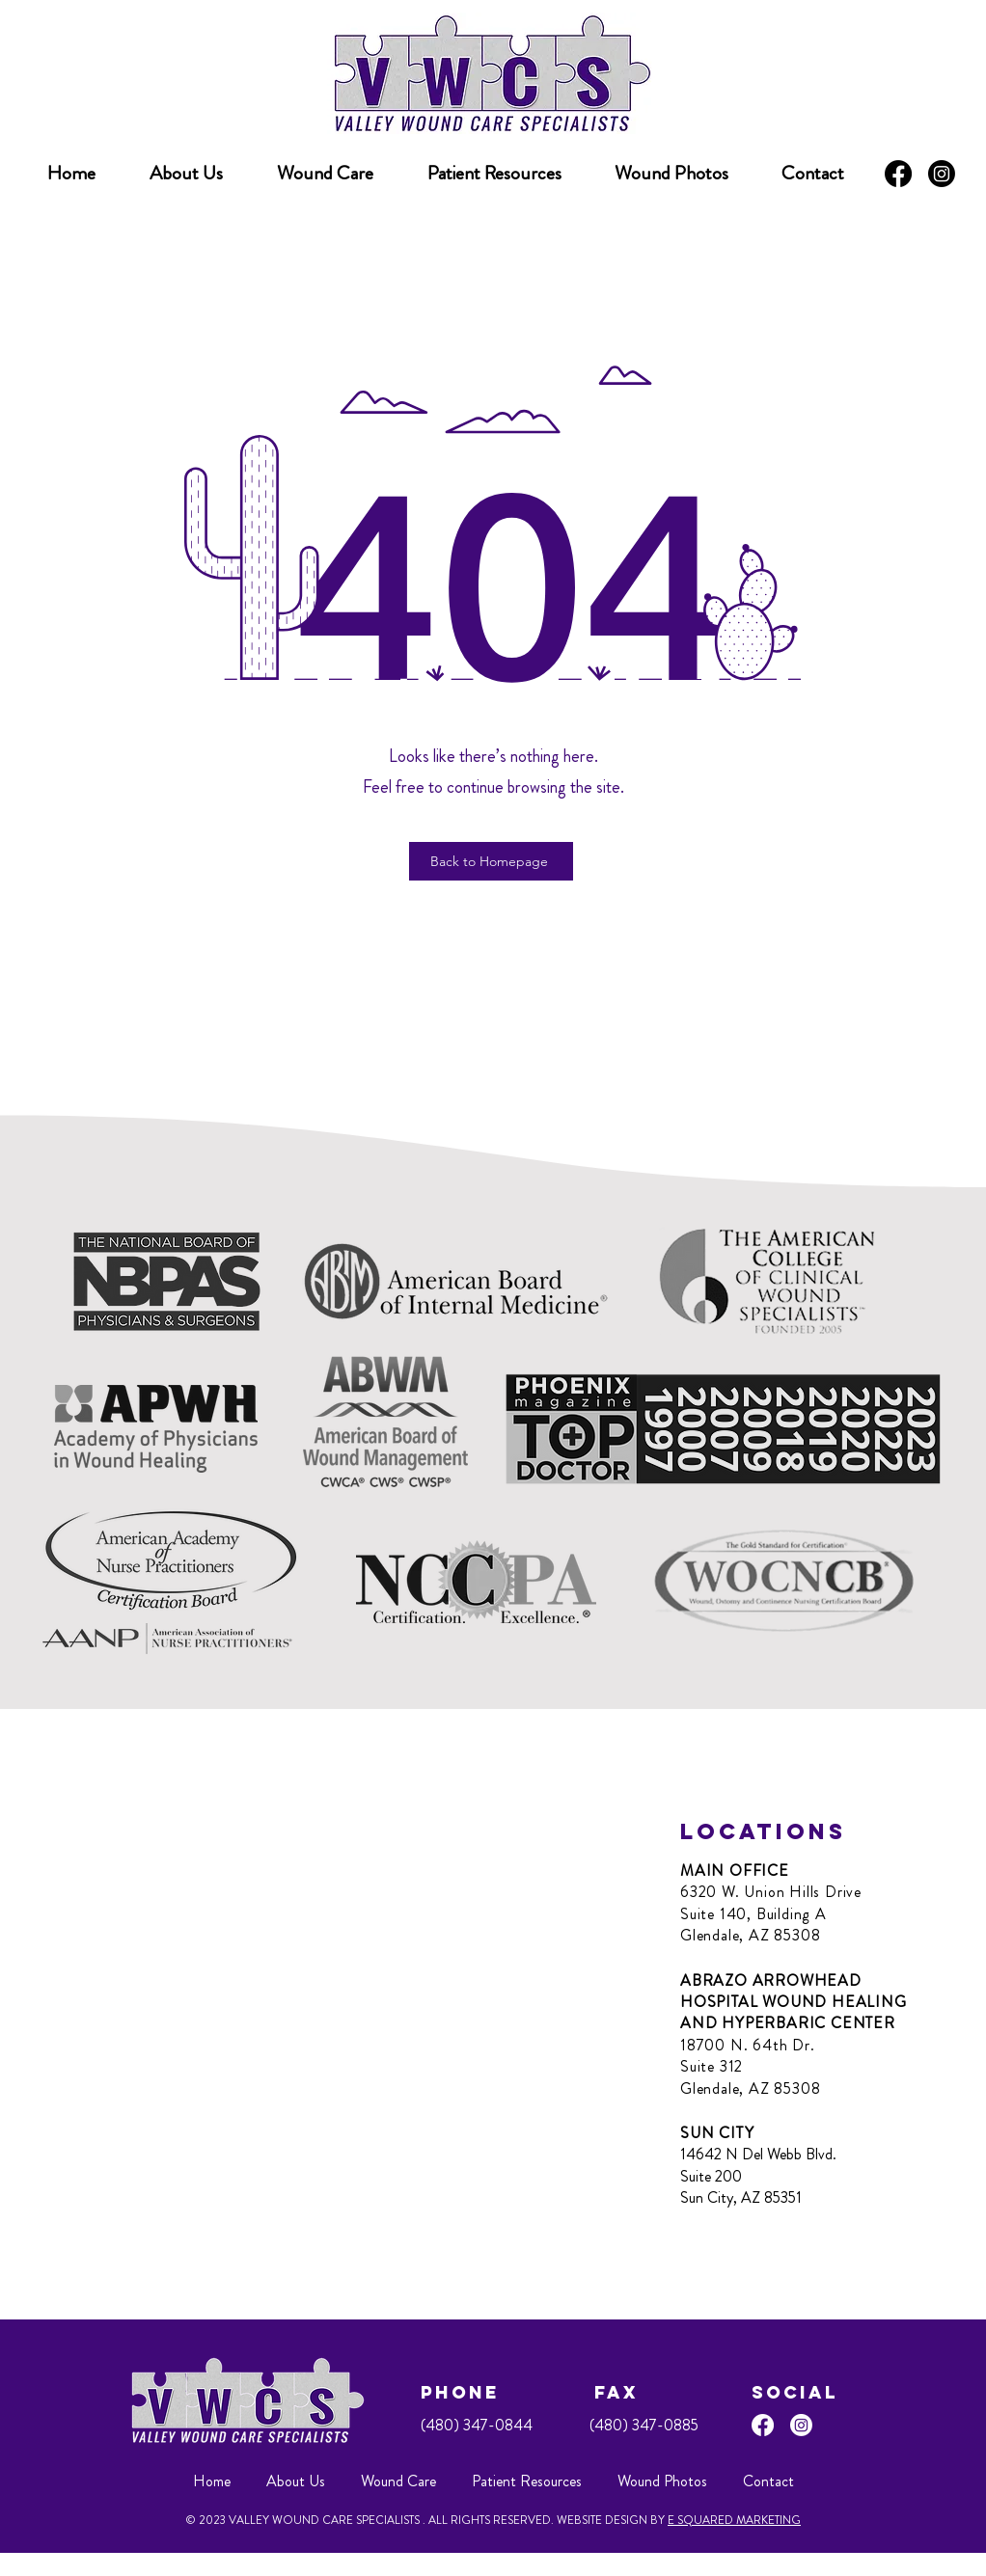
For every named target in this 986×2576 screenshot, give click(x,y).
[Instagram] (941, 173)
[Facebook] (898, 173)
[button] (494, 173)
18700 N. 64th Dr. (747, 2045)
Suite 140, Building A (753, 1914)
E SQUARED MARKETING (734, 2520)
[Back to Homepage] (491, 861)
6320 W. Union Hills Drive (771, 1892)
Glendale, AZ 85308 (750, 1935)
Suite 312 (711, 2066)
